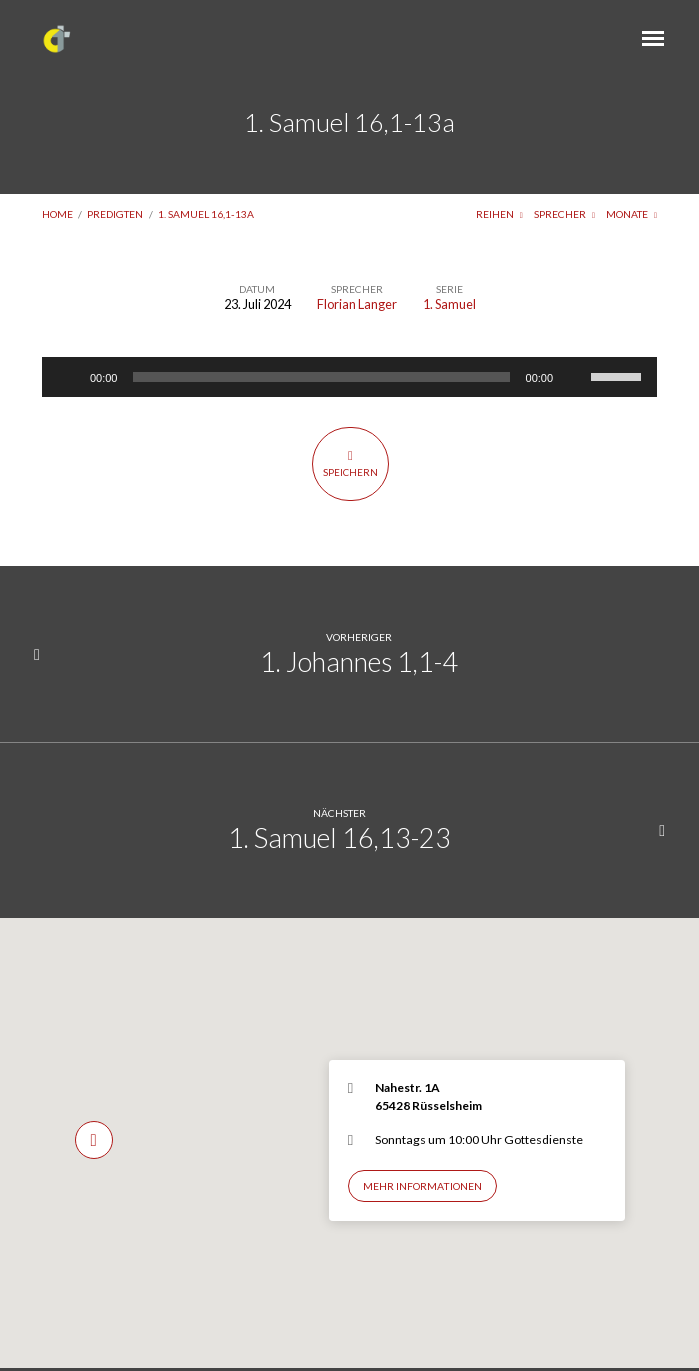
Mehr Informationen (422, 1186)
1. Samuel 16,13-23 (339, 837)
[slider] (321, 377)
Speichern (350, 463)
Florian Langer (357, 304)
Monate (631, 214)
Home (57, 214)
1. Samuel (449, 304)
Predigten (115, 214)
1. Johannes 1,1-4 (359, 661)
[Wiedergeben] (68, 377)
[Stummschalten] (575, 377)
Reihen (499, 214)
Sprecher (564, 214)
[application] (349, 377)
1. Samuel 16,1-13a (206, 214)
